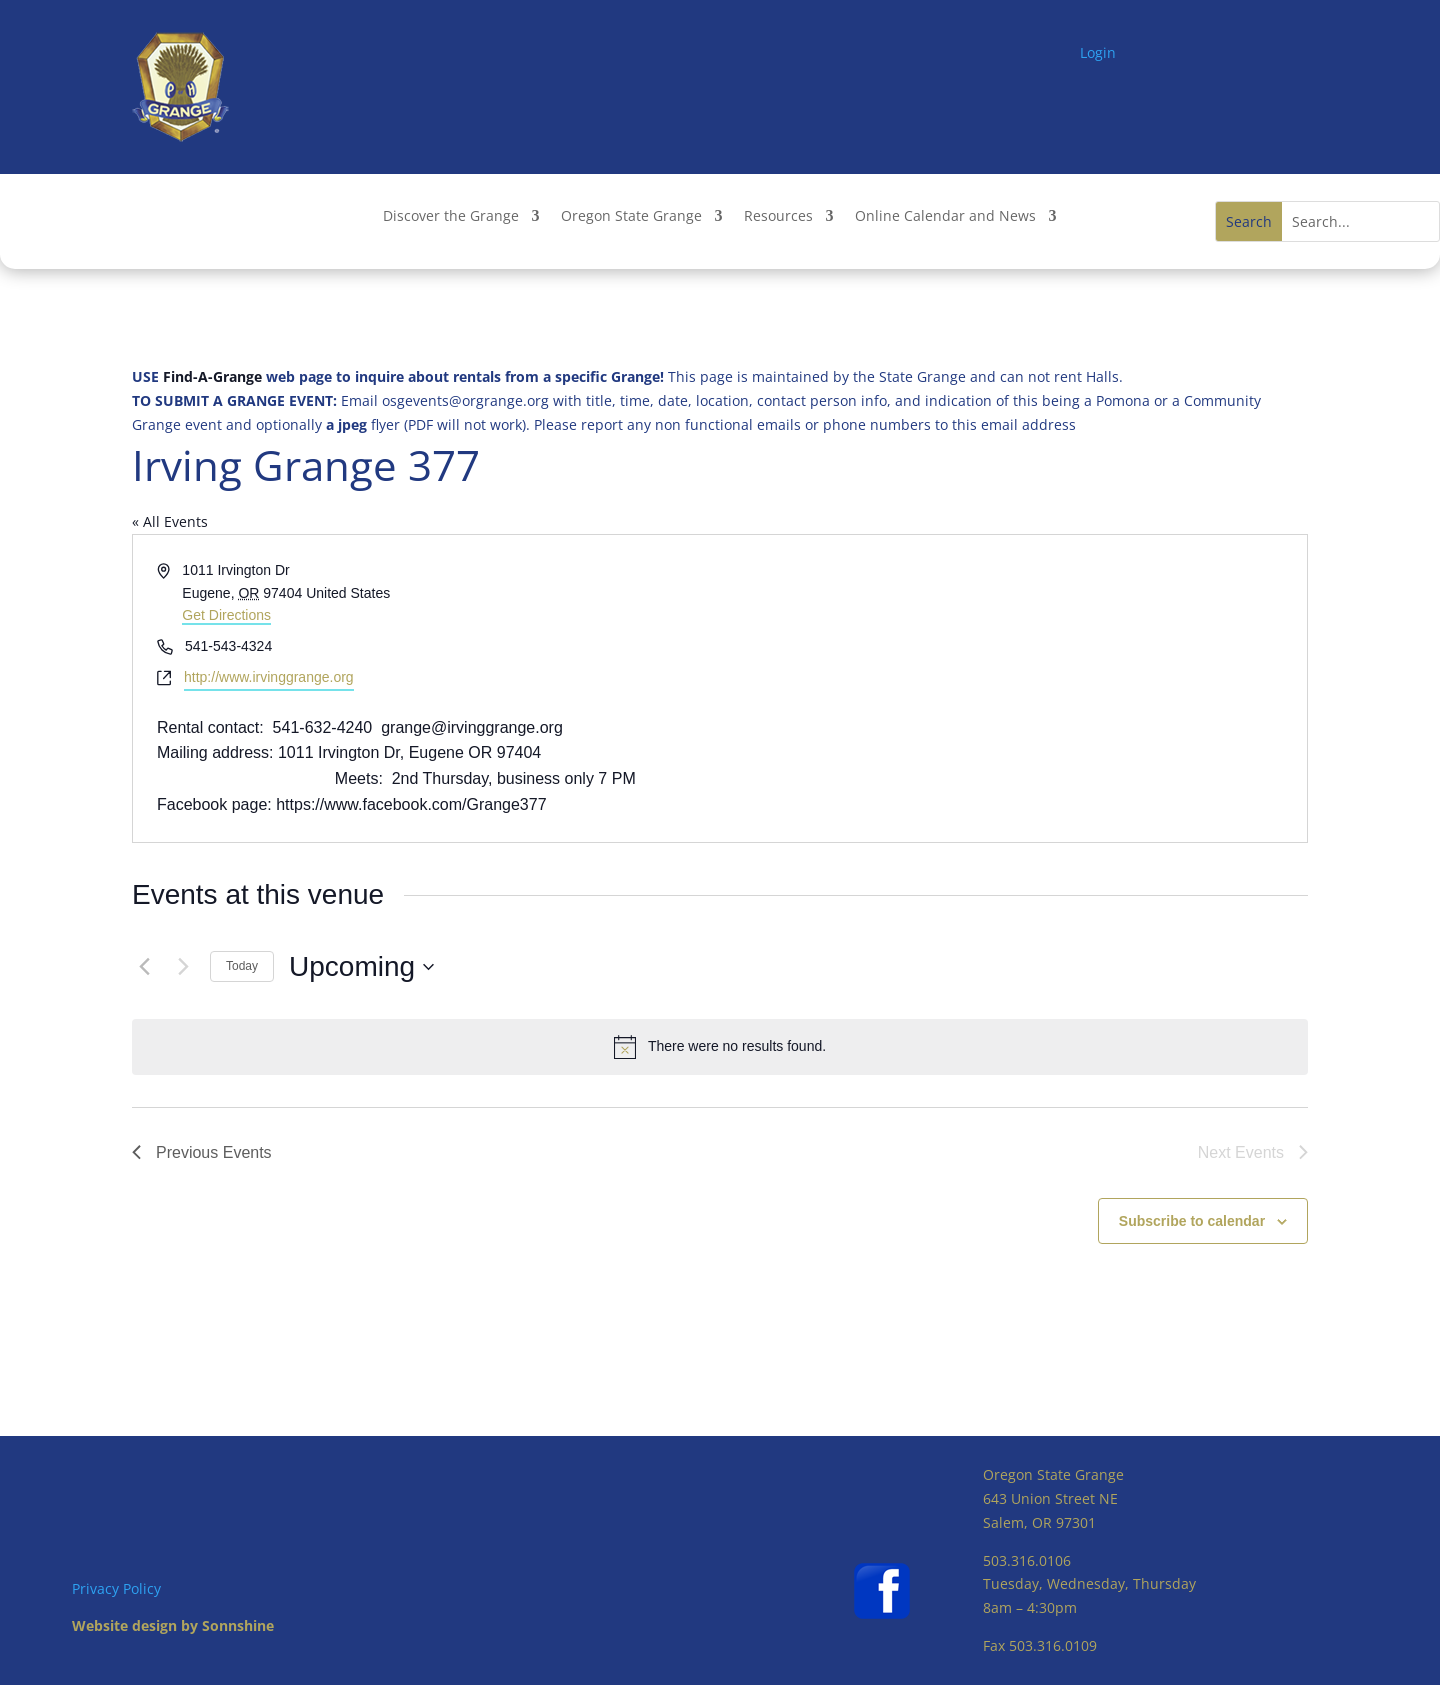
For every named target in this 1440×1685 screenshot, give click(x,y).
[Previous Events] (144, 967)
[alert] (720, 1047)
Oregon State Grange (631, 217)
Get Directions (226, 615)
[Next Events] (183, 967)
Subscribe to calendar (1192, 1221)
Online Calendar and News (945, 217)
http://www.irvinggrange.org (269, 677)
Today (242, 966)
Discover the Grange (451, 217)
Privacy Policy (116, 1588)
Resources (778, 217)
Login (1098, 52)
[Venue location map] (1012, 688)
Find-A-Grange (212, 376)
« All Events (170, 521)
